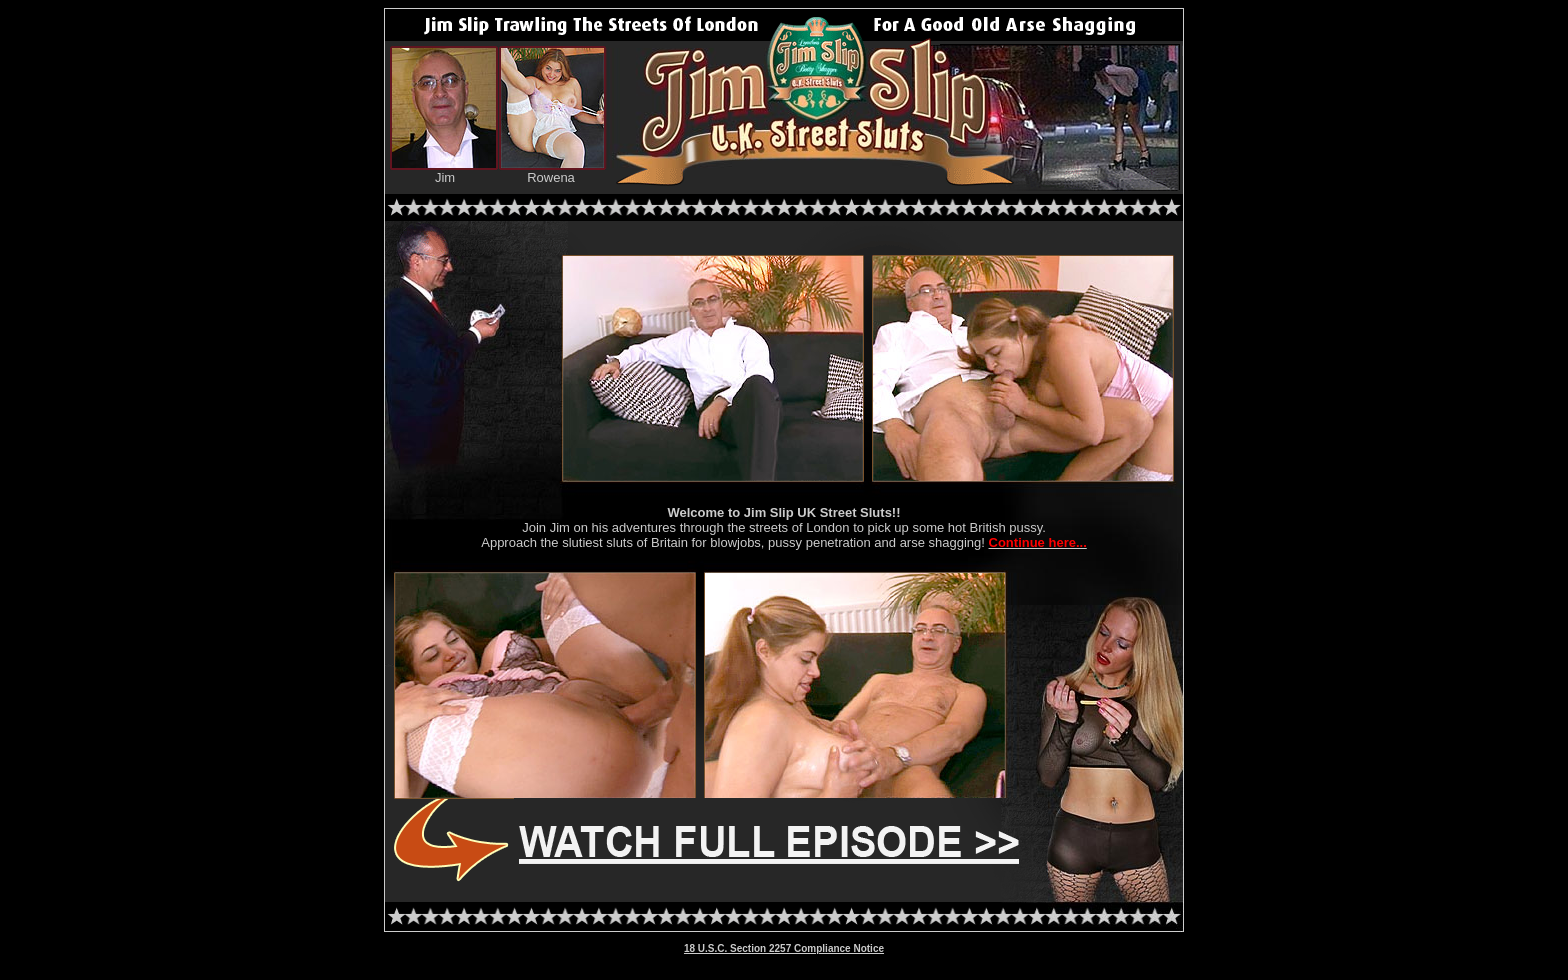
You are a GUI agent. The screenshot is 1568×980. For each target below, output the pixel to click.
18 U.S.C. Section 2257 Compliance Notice (784, 948)
